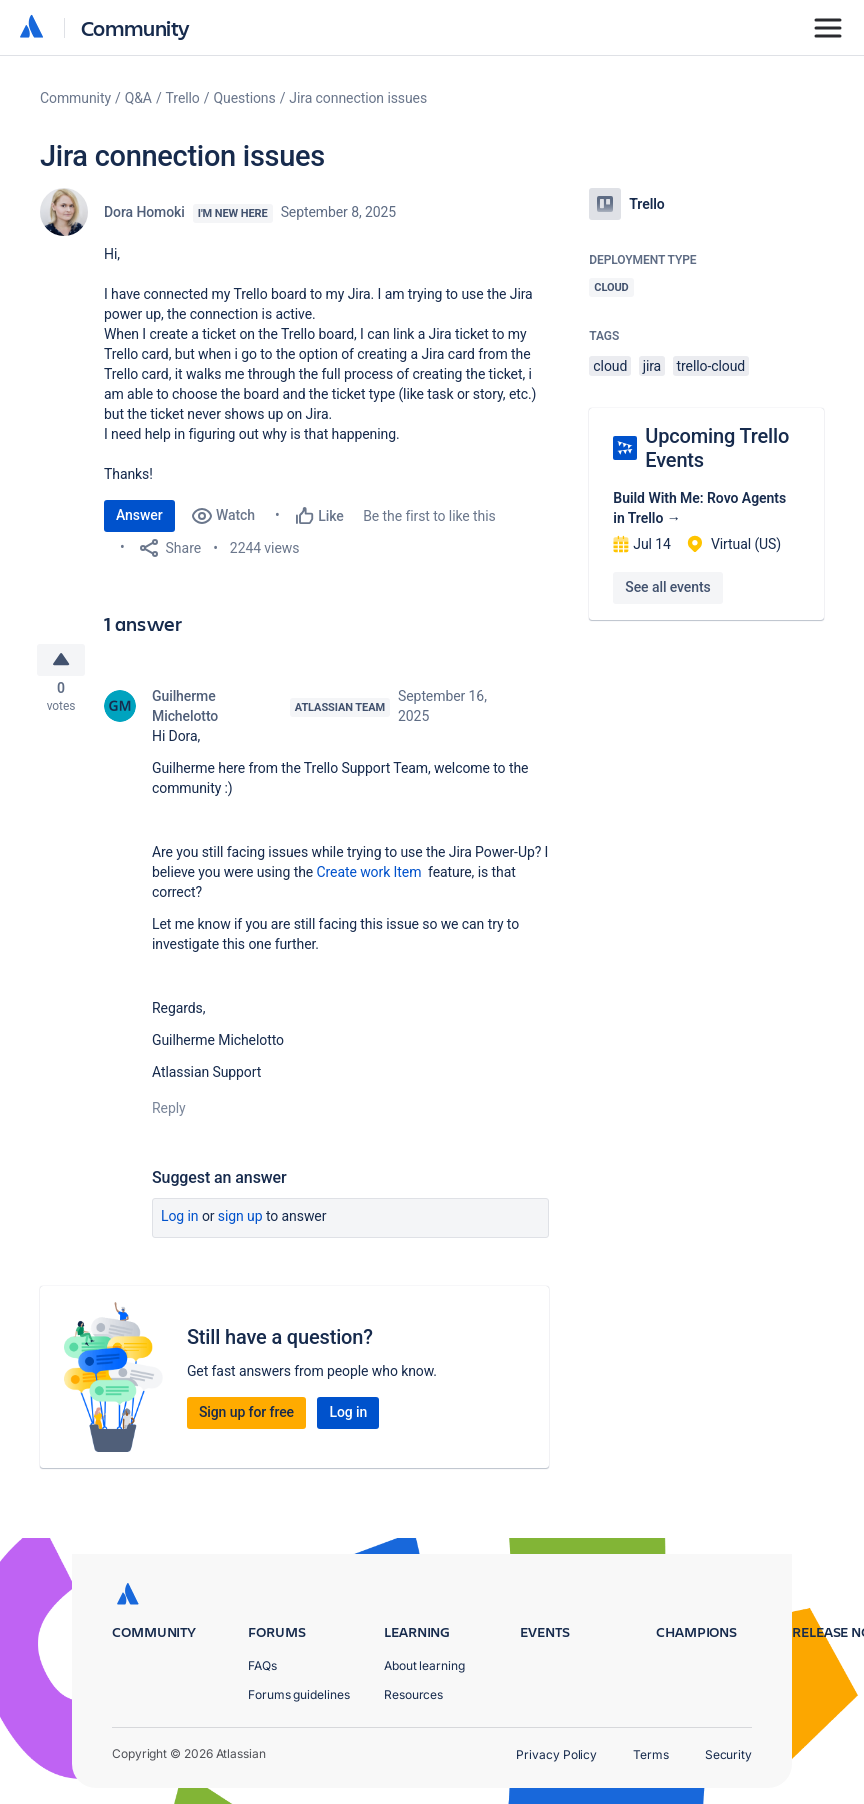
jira (652, 366)
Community (135, 27)
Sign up (240, 1222)
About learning (424, 1665)
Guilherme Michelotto (185, 712)
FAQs (262, 1665)
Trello (183, 98)
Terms (651, 1754)
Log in (180, 1222)
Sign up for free (246, 1418)
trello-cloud (711, 366)
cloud (610, 366)
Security (728, 1754)
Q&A (138, 98)
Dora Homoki (144, 212)
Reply (169, 1114)
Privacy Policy (556, 1754)
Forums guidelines (299, 1694)
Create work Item (373, 878)
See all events (667, 587)
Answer (139, 515)
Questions (244, 98)
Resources (413, 1694)
